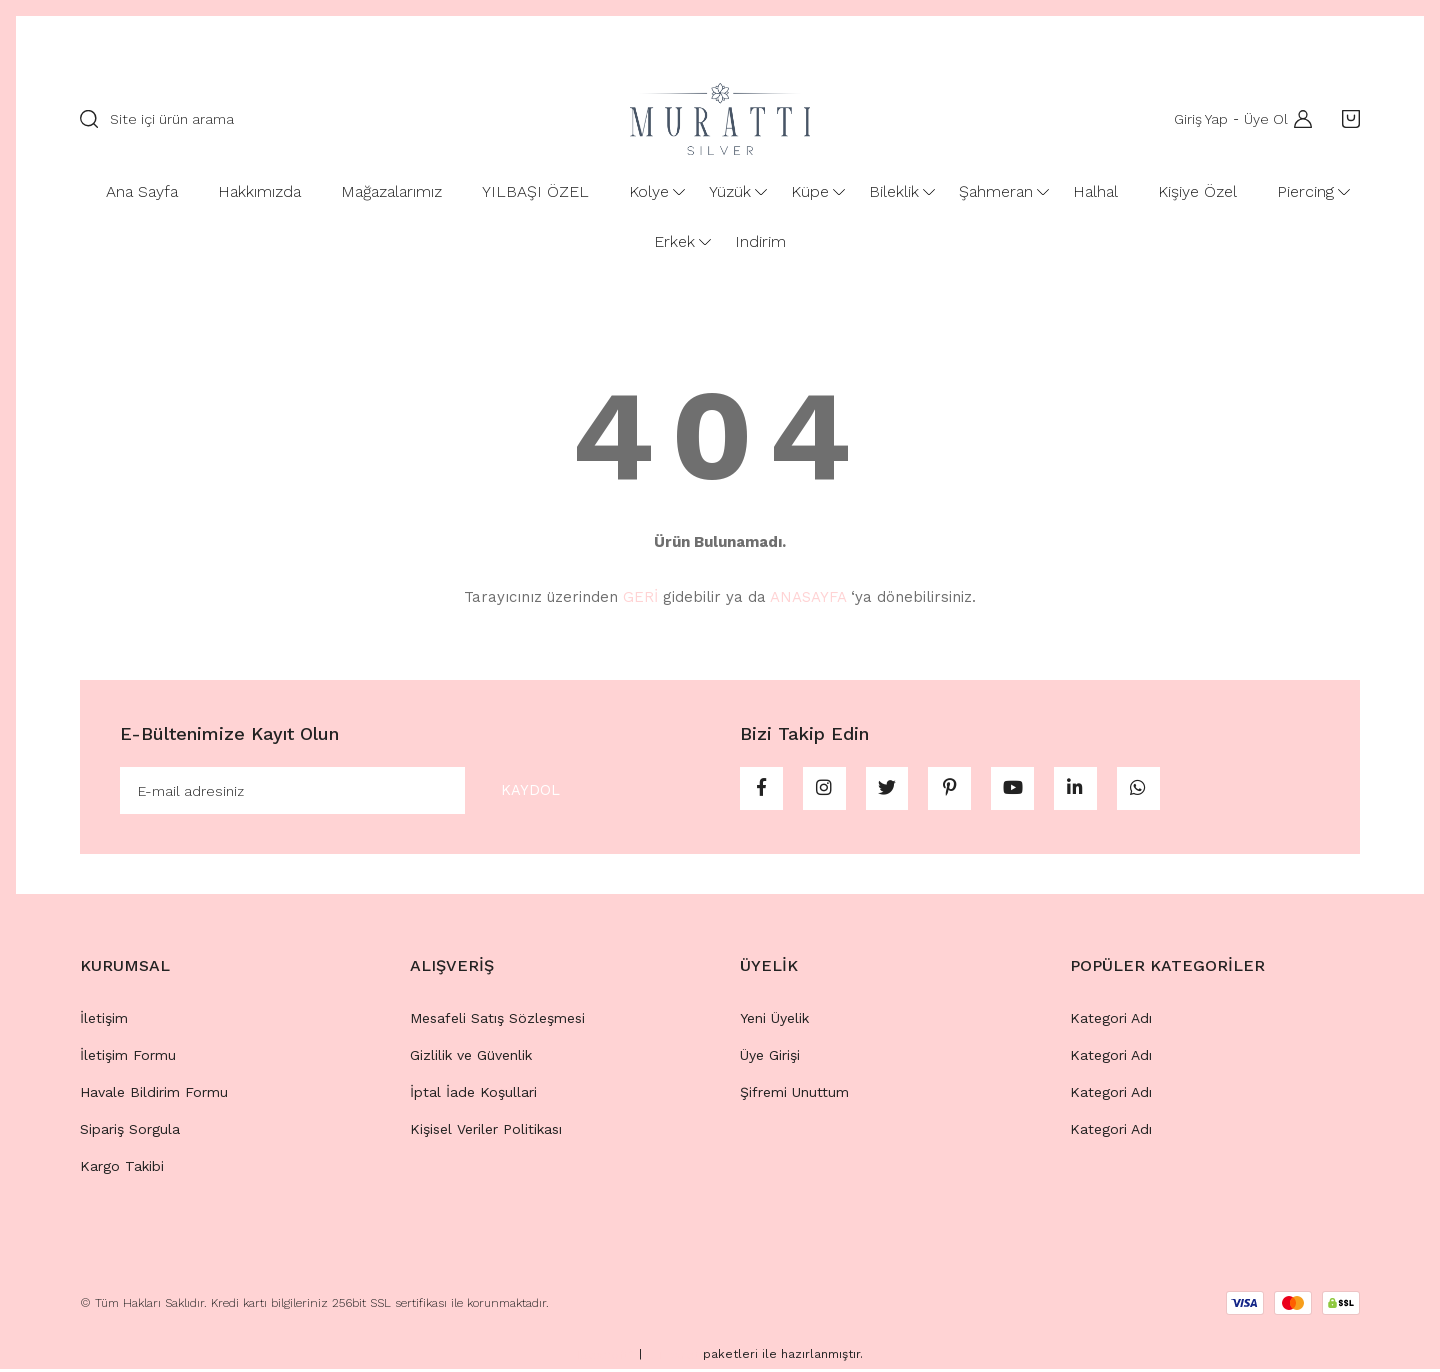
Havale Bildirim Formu (154, 1095)
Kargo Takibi (122, 1169)
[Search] (335, 119)
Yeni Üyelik (774, 1021)
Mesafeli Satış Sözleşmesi (497, 1021)
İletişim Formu (128, 1058)
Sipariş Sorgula (130, 1132)
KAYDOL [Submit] (522, 791)
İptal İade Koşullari (473, 1095)
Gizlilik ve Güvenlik (471, 1058)
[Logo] (720, 119)
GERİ (640, 597)
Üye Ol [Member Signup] (1262, 119)
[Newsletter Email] (358, 792)
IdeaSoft (605, 1358)
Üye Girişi (770, 1058)
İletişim (104, 1021)
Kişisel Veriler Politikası (486, 1132)
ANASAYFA (808, 597)
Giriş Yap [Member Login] (1197, 119)
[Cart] (1346, 119)
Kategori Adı (1111, 1021)
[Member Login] (1298, 119)
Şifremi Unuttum (794, 1095)
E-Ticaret (672, 1358)
